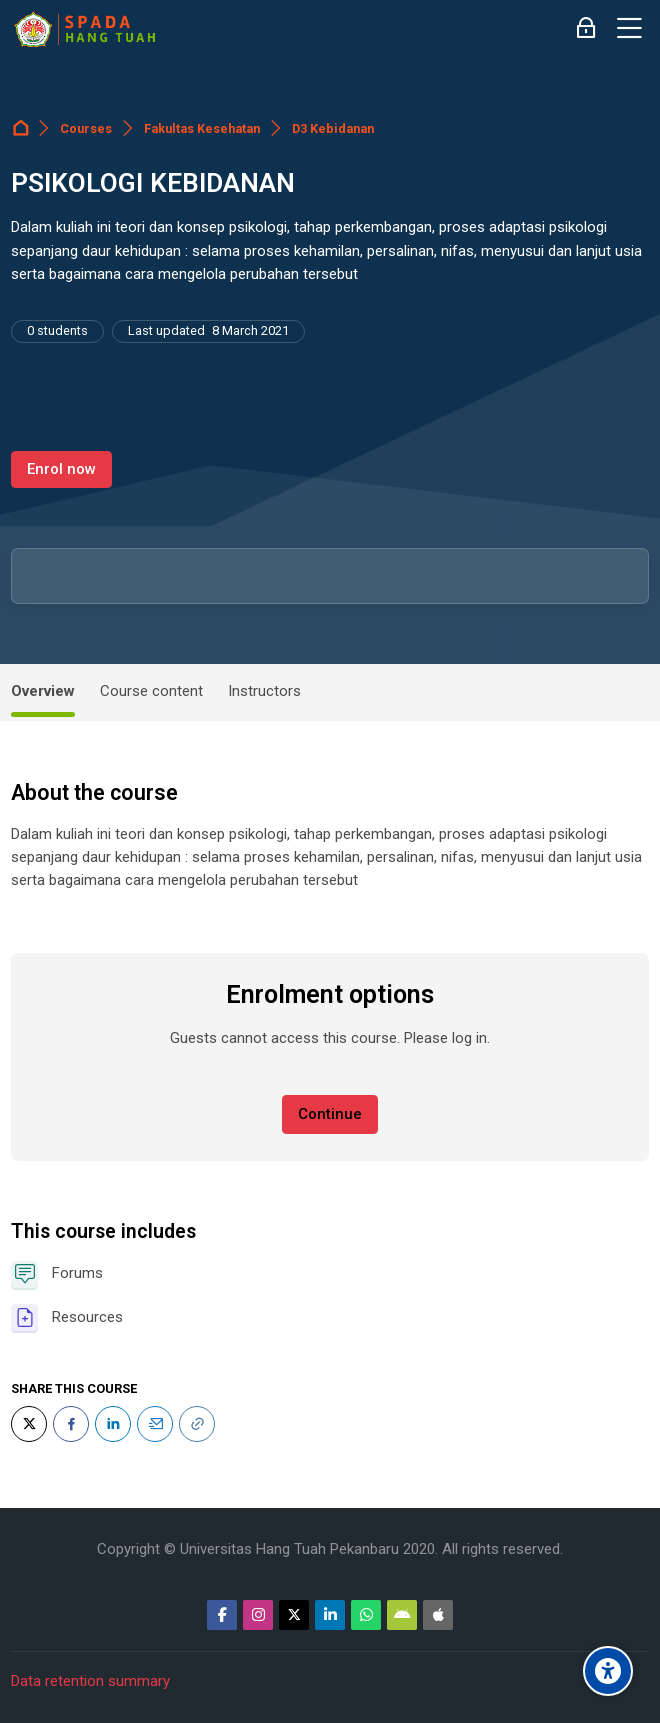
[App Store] (438, 1615)
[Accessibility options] (608, 1671)
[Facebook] (71, 1424)
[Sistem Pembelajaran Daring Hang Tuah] (84, 29)
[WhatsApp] (366, 1615)
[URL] (197, 1424)
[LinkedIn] (113, 1424)
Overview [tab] (43, 691)
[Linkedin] (330, 1615)
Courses (86, 128)
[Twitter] (29, 1424)
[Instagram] (258, 1615)
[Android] (402, 1615)
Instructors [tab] (264, 691)
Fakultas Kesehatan (202, 128)
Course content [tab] (151, 691)
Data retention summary (90, 1681)
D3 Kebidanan (333, 128)
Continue (330, 1114)
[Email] (155, 1424)
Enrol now (61, 469)
